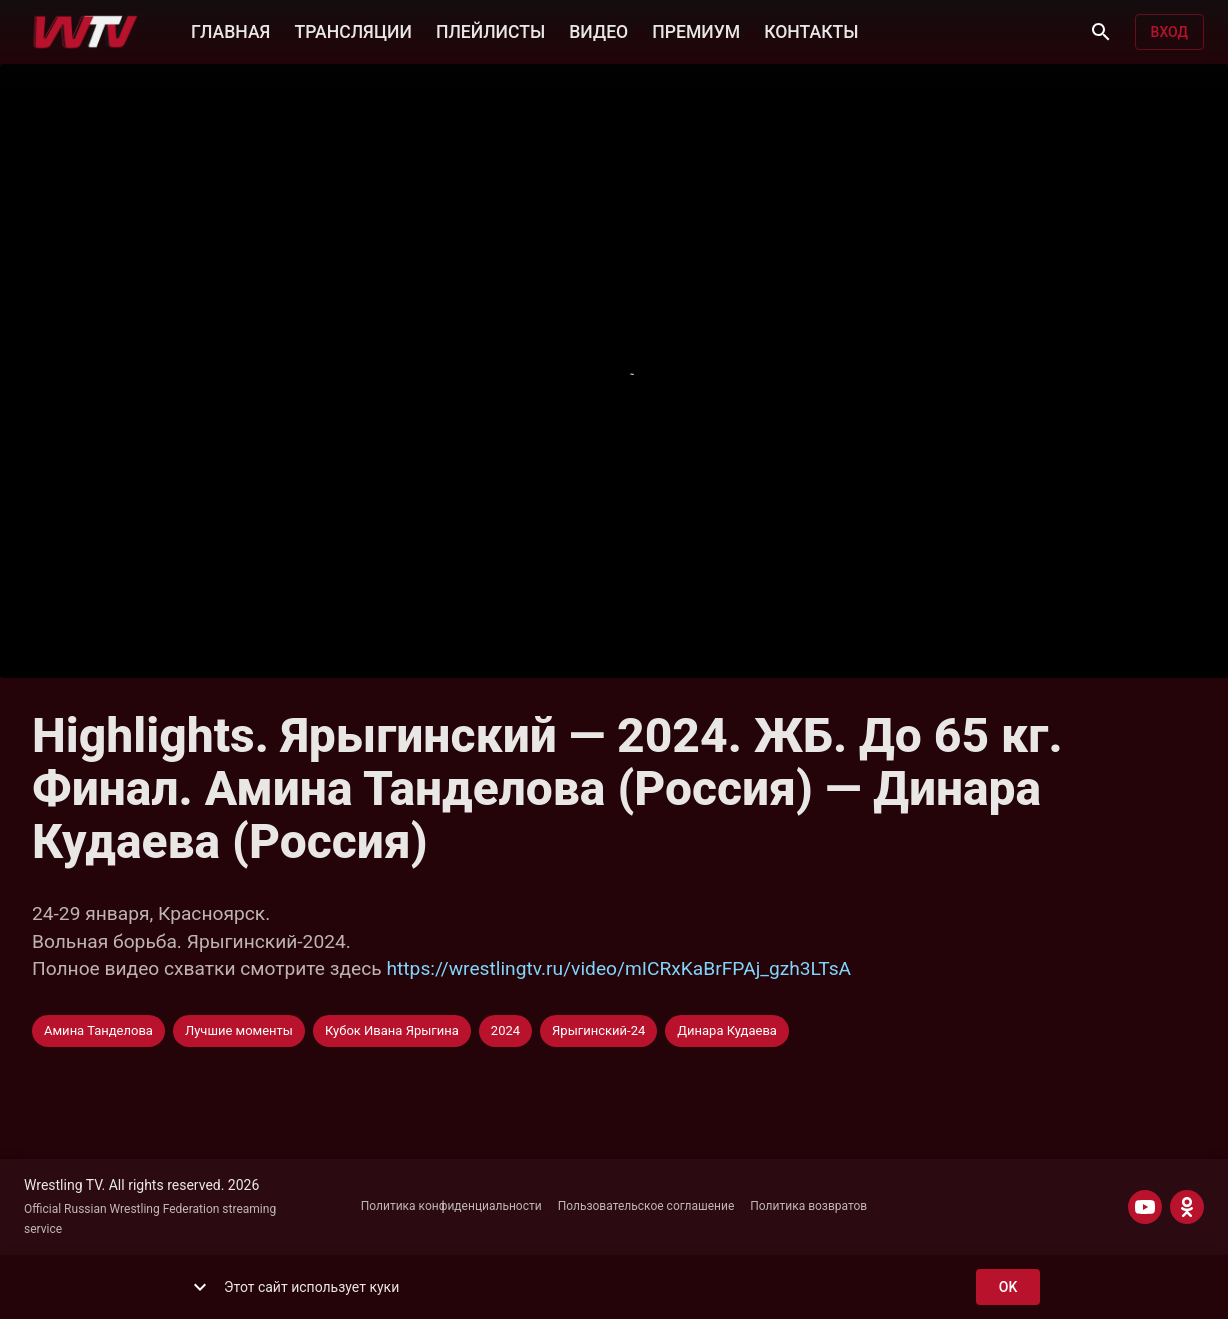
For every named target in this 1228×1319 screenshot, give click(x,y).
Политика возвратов (808, 1206)
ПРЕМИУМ (696, 30)
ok (1008, 1287)
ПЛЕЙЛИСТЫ (490, 30)
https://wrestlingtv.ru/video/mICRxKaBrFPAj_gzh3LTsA (619, 968)
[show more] (200, 1287)
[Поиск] (1101, 32)
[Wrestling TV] (85, 32)
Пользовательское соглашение (646, 1206)
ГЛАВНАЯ (230, 30)
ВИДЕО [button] (598, 30)
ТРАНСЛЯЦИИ (352, 30)
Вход (1169, 32)
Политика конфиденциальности (451, 1206)
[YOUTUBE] (1145, 1207)
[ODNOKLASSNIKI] (1187, 1207)
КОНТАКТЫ (811, 30)
